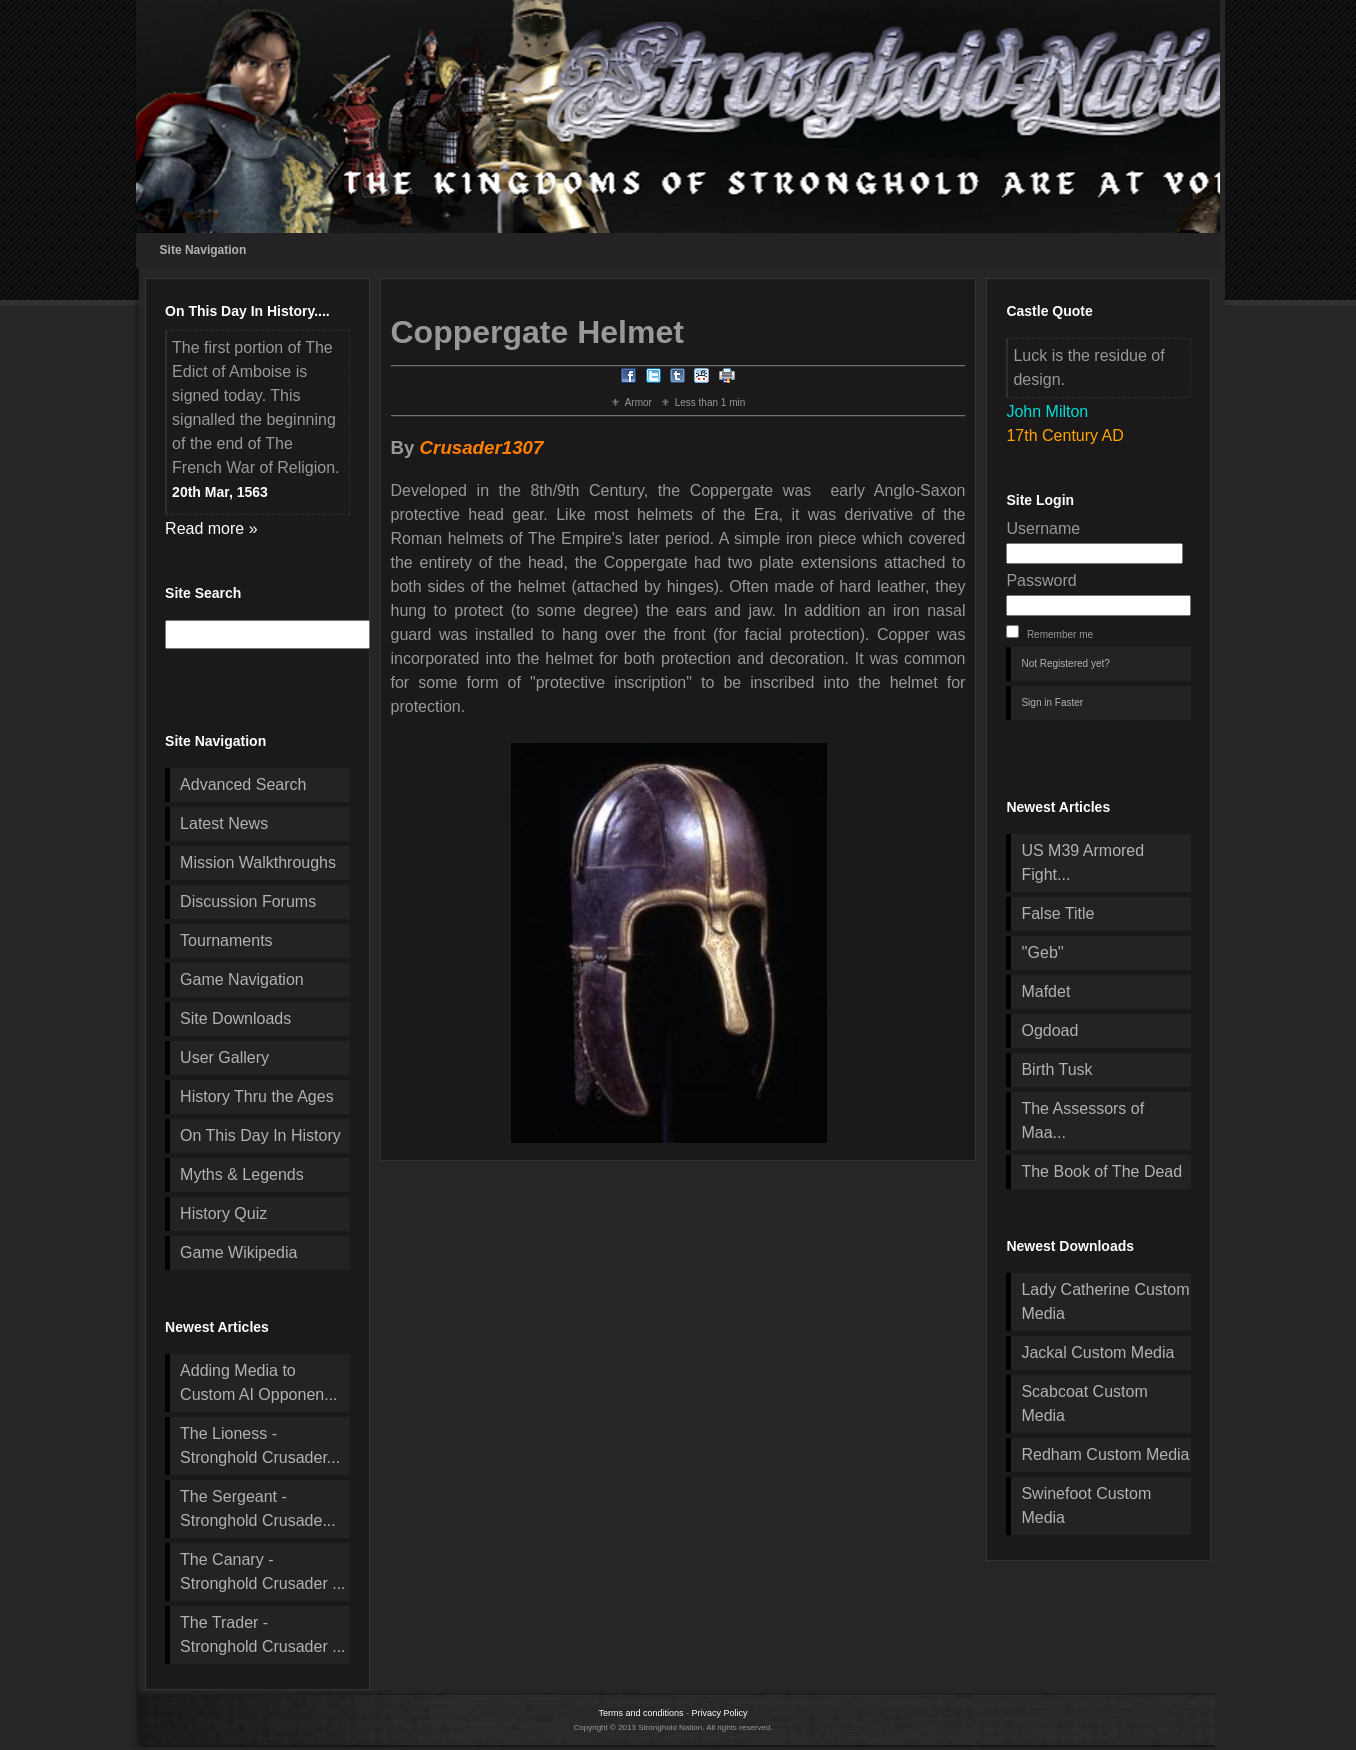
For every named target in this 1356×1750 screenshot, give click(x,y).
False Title (1057, 913)
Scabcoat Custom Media (1084, 1403)
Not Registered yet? (1065, 663)
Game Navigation (242, 979)
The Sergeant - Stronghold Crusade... (258, 1508)
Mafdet (1045, 991)
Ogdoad (1049, 1030)
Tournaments (226, 940)
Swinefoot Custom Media (1086, 1505)
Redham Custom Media (1105, 1454)
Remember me (1060, 634)
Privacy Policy (720, 1713)
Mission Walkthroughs (258, 862)
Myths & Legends (242, 1174)
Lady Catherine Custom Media (1105, 1301)
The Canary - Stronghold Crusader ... (262, 1571)
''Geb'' (1042, 952)
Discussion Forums (248, 901)
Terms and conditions (640, 1713)
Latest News (224, 823)
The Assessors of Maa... (1082, 1120)
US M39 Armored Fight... (1082, 862)
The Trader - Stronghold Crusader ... (262, 1634)
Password (1041, 580)
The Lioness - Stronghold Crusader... (260, 1445)
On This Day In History (260, 1135)
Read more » (211, 528)
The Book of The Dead (1101, 1171)
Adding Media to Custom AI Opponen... (258, 1382)
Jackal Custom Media (1097, 1352)
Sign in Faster (1052, 702)
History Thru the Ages (257, 1096)
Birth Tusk (1056, 1069)
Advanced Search (243, 784)
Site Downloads (235, 1018)
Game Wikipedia (238, 1252)
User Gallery (224, 1057)
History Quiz (223, 1213)
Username (1043, 528)
